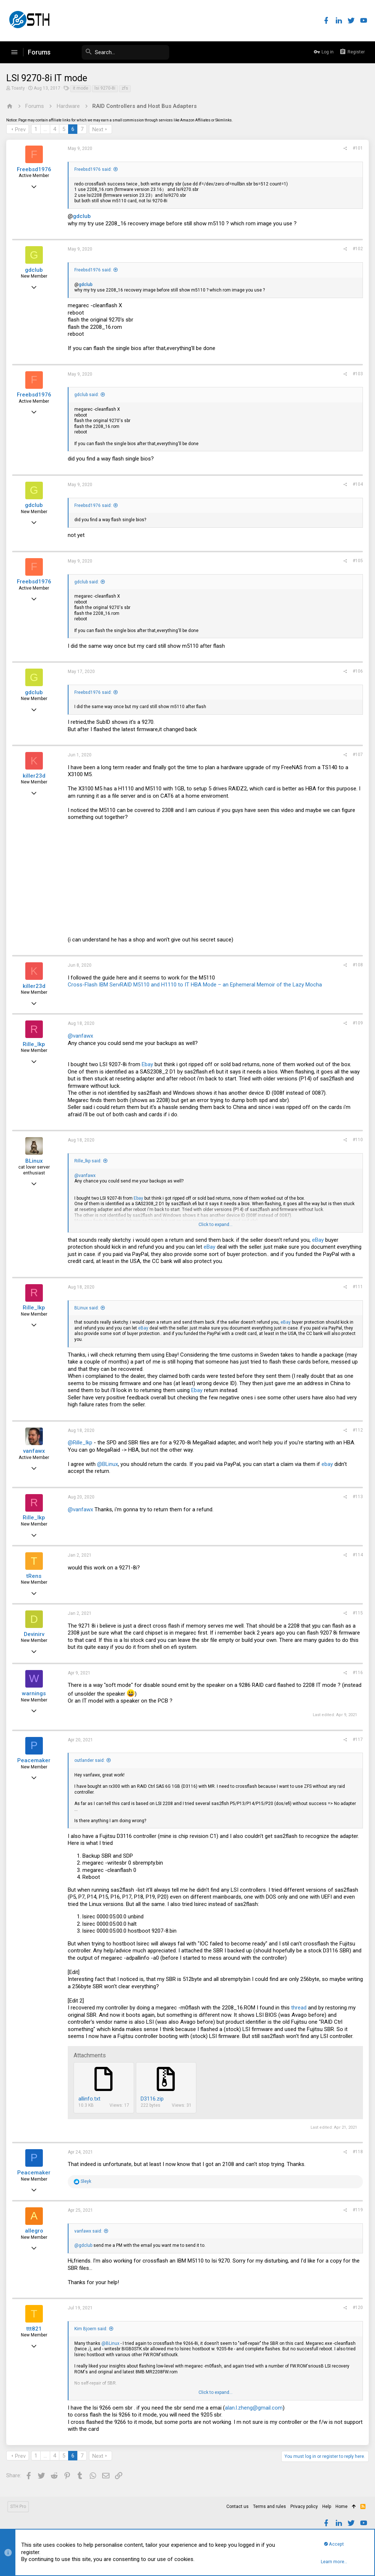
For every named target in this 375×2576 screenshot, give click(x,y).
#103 (357, 373)
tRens (35, 1576)
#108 (357, 964)
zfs (126, 88)
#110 (357, 1139)
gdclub (83, 216)
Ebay (148, 1064)
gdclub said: (87, 394)
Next (98, 129)
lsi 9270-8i (106, 88)
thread (300, 2007)
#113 (357, 1496)
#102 (357, 248)
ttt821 (35, 2328)
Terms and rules (269, 2506)
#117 (357, 1739)
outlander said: (90, 1760)
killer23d (35, 775)
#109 (357, 1023)
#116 (357, 1672)
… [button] (46, 129)
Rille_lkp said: (89, 1160)
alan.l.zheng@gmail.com (255, 2407)
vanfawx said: (89, 2231)
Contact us (237, 2506)
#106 (357, 671)
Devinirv (35, 1634)
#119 (357, 2209)
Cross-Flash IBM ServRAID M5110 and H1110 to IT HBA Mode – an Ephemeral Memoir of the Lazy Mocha (196, 984)
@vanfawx (81, 1036)
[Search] (114, 52)
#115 (357, 1613)
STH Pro (18, 2506)
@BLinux (108, 1464)
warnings (35, 1693)
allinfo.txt (90, 2098)
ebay (328, 1464)
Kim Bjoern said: (91, 2328)
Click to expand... (215, 1224)
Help (326, 2506)
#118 (357, 2151)
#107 (357, 754)
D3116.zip (153, 2098)
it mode (81, 88)
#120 (357, 2307)
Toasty (19, 88)
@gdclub (84, 2245)
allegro (35, 2230)
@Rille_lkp (81, 1442)
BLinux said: (87, 1307)
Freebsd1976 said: (94, 169)
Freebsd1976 (35, 169)
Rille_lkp (35, 1044)
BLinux (35, 1161)
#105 (357, 560)
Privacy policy (304, 2506)
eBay (319, 1240)
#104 (357, 484)
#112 (357, 1430)
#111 (357, 1286)
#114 (357, 1554)
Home (341, 2506)
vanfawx (35, 1451)
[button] (14, 52)
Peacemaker (35, 1760)
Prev (21, 129)
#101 (357, 148)
